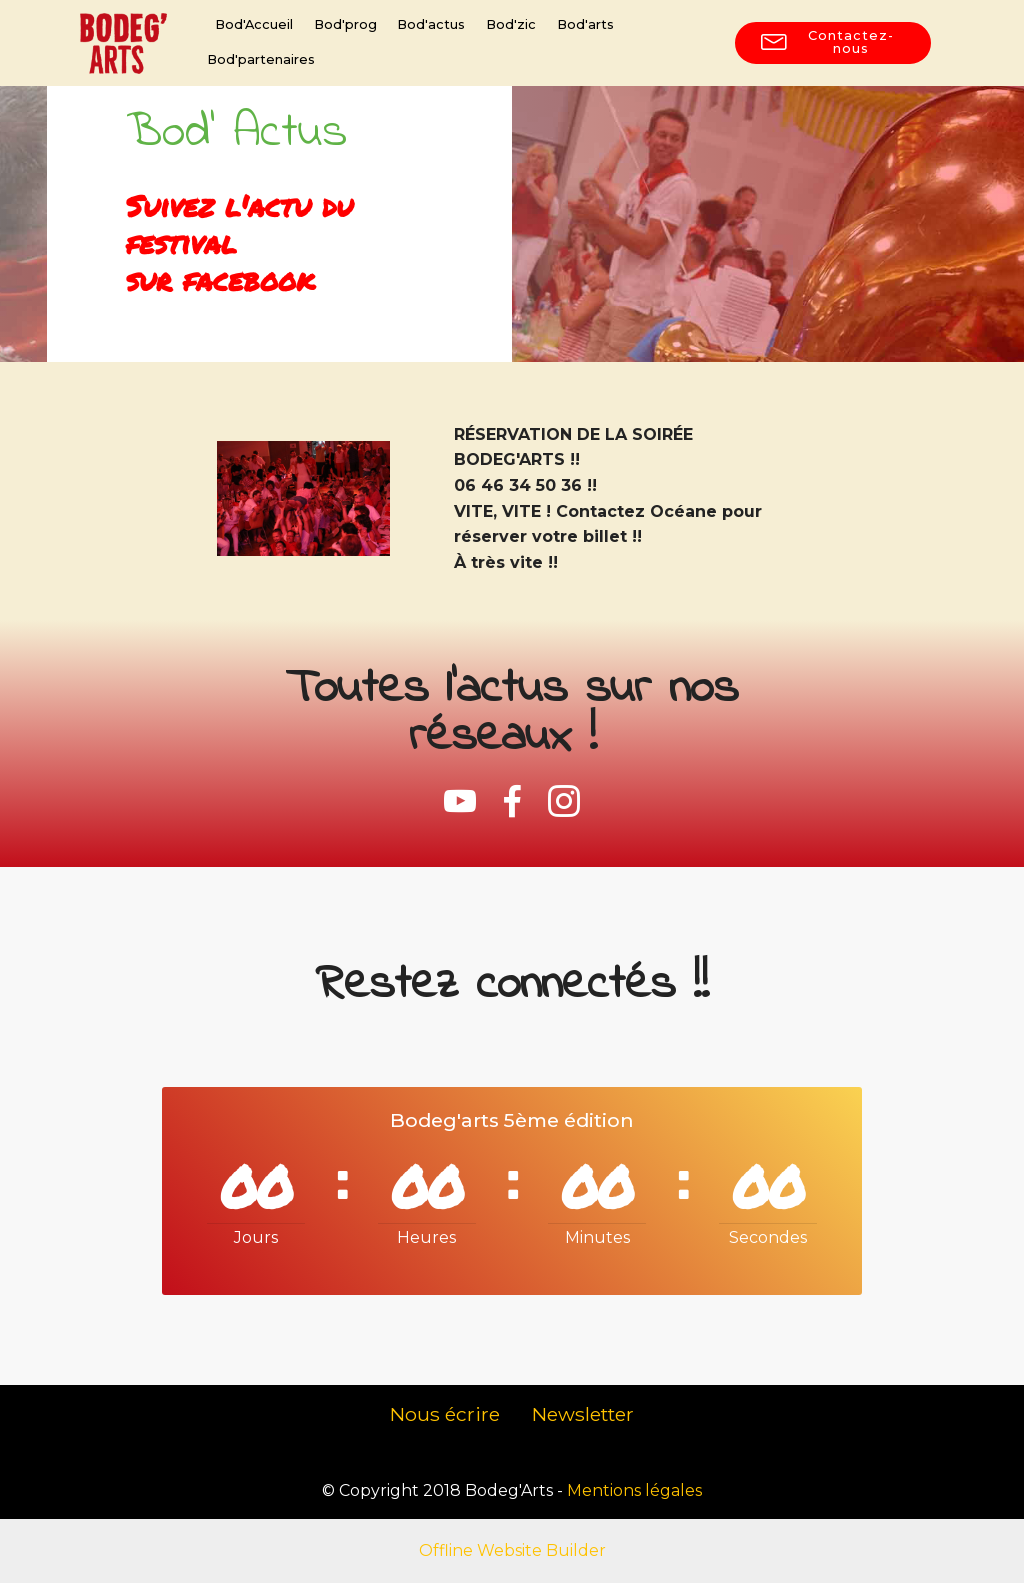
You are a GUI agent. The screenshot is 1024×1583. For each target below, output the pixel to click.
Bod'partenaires (261, 59)
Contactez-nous (827, 42)
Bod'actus (431, 24)
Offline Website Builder (512, 1550)
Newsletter (583, 1414)
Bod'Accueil (254, 24)
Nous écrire (445, 1414)
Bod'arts (585, 24)
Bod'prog (345, 24)
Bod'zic (511, 24)
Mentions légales (634, 1490)
